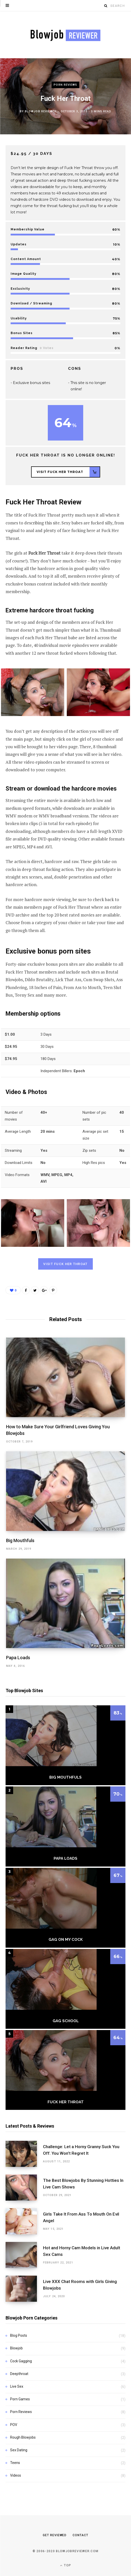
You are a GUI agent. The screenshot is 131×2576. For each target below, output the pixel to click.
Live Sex (16, 2386)
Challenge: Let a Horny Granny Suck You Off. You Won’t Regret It (81, 2150)
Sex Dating (18, 2450)
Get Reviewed (55, 2535)
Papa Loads (18, 1657)
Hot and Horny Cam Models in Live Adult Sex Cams (81, 2251)
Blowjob (16, 2348)
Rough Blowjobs (23, 2437)
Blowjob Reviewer (41, 111)
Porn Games (20, 2399)
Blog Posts (18, 2335)
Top (65, 2565)
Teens (15, 2463)
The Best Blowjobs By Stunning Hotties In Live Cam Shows (83, 2183)
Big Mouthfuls (20, 1540)
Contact (80, 2535)
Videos (15, 2475)
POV (13, 2425)
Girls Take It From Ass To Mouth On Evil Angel (81, 2217)
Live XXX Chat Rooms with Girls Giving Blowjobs (80, 2285)
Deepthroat (19, 2374)
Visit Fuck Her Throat (65, 1264)
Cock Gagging (21, 2361)
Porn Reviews (65, 84)
